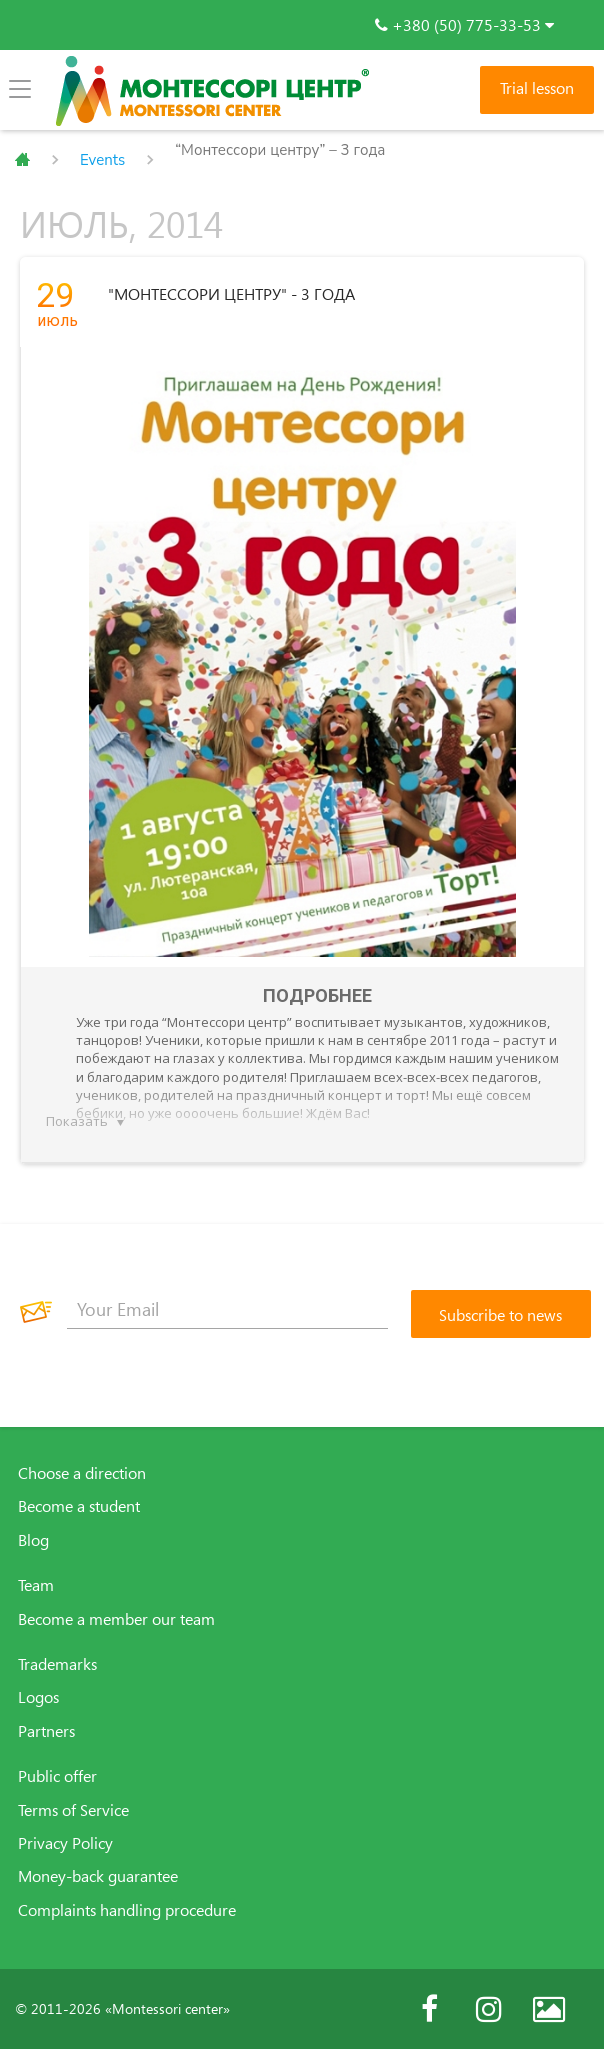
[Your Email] (227, 1309)
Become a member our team (116, 1619)
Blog (33, 1540)
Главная (22, 160)
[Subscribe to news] (501, 1314)
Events (102, 160)
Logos (38, 1697)
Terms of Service (73, 1810)
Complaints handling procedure (127, 1910)
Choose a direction (82, 1473)
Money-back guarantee (98, 1876)
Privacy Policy (65, 1843)
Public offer (57, 1776)
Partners (46, 1731)
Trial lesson (537, 88)
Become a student (79, 1506)
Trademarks (57, 1664)
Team (36, 1585)
